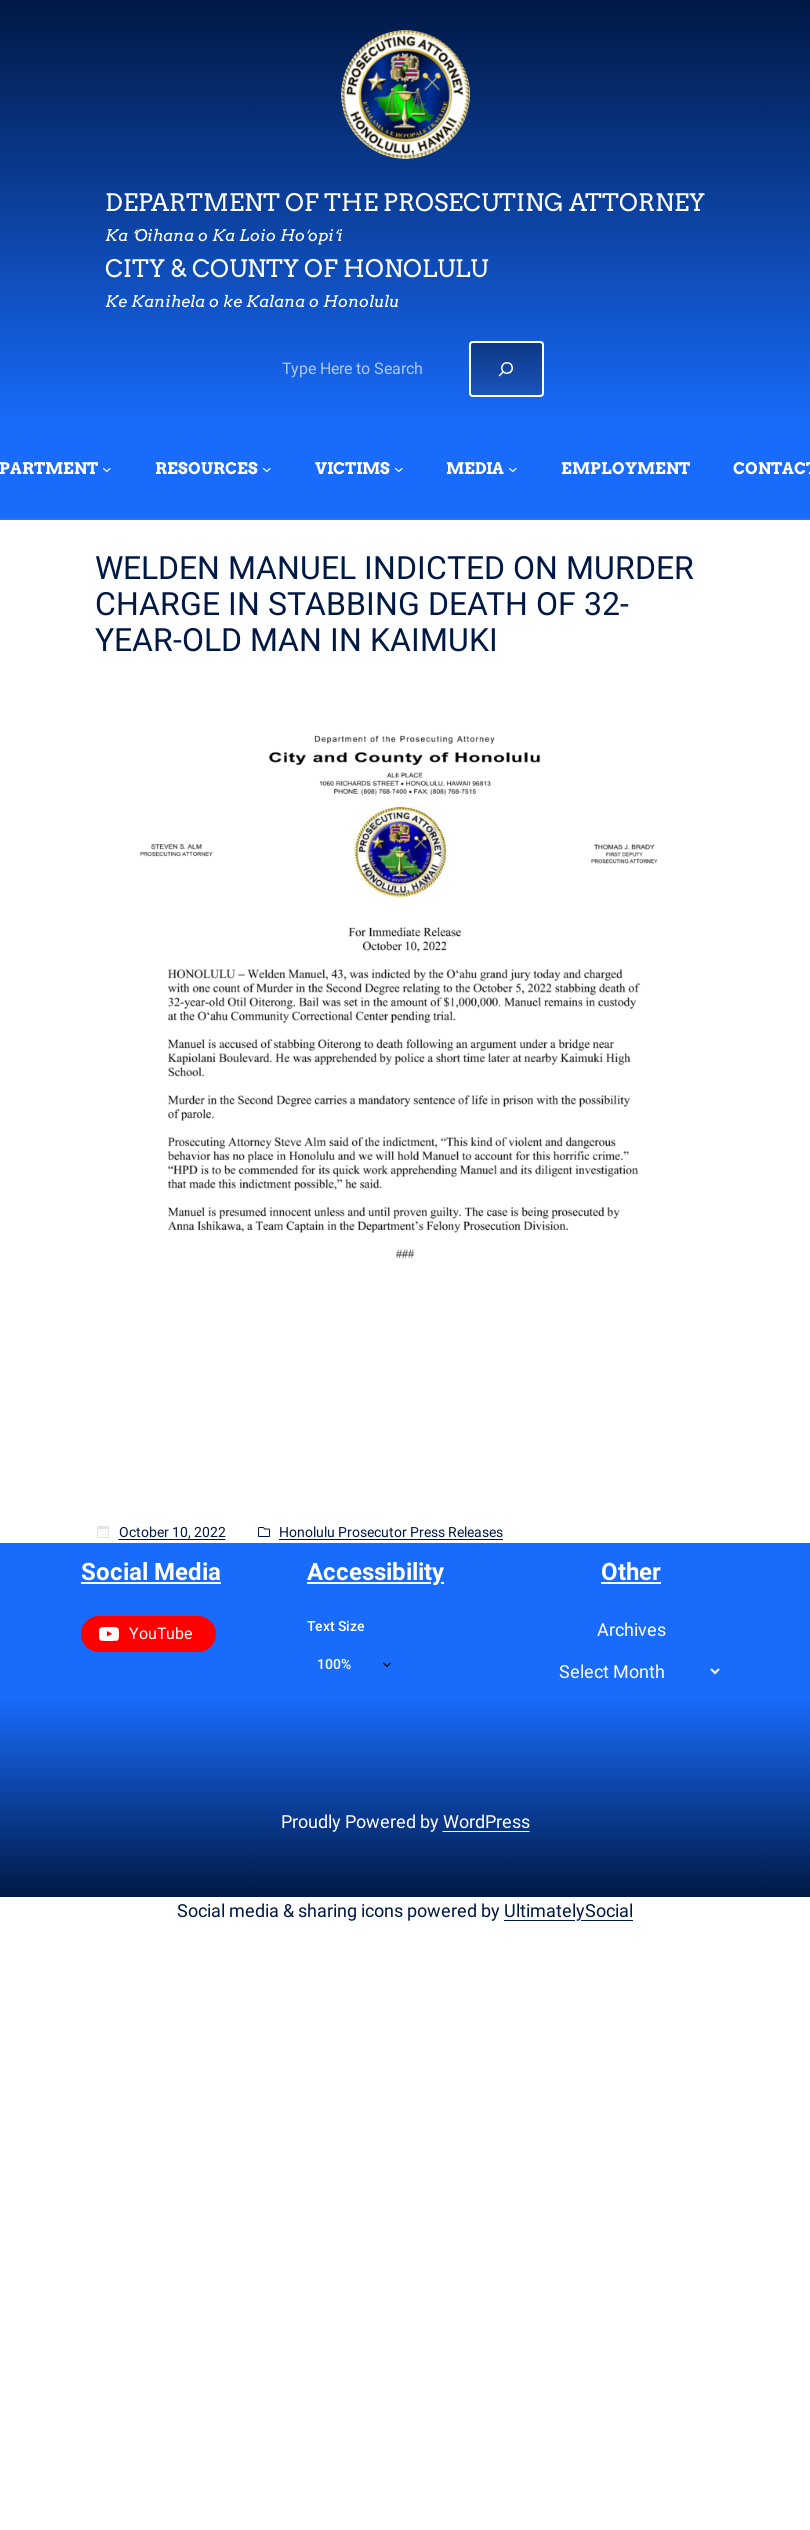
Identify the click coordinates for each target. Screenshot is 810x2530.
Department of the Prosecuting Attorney (405, 202)
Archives (631, 1629)
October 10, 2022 (172, 1532)
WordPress (486, 1821)
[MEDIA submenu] (513, 469)
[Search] (506, 369)
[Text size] (354, 1665)
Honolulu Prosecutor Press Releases (391, 1532)
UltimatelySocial (568, 1910)
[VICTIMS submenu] (399, 469)
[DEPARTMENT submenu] (107, 469)
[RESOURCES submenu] (267, 469)
